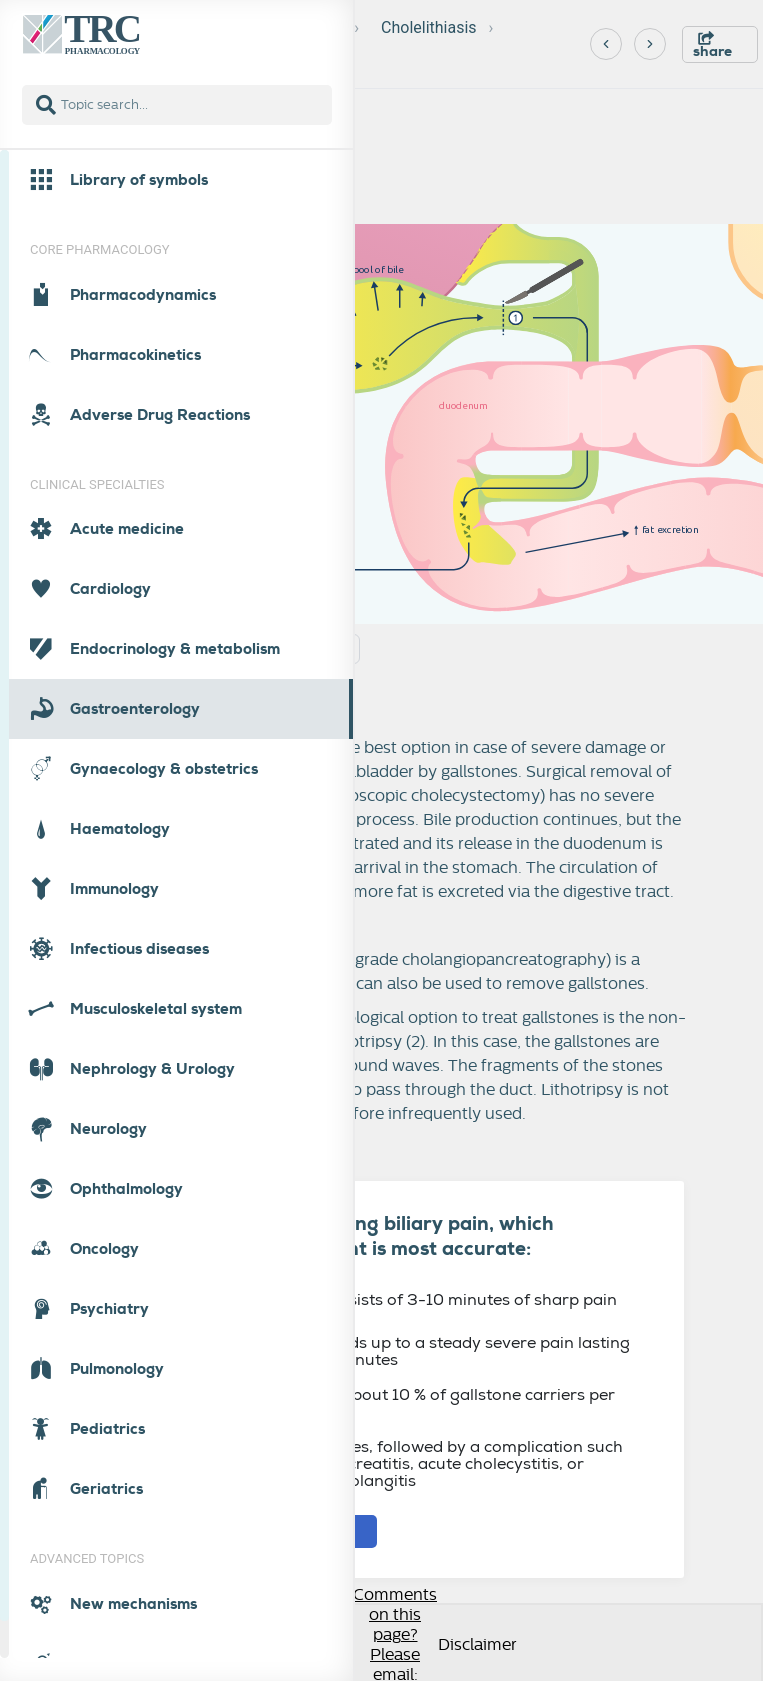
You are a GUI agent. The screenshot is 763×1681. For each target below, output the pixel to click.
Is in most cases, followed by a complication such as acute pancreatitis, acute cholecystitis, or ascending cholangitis (421, 1463)
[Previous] (606, 44)
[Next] (650, 44)
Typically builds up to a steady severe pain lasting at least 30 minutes (424, 1351)
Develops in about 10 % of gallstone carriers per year (417, 1403)
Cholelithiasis (429, 27)
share (712, 45)
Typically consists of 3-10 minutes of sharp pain (418, 1299)
